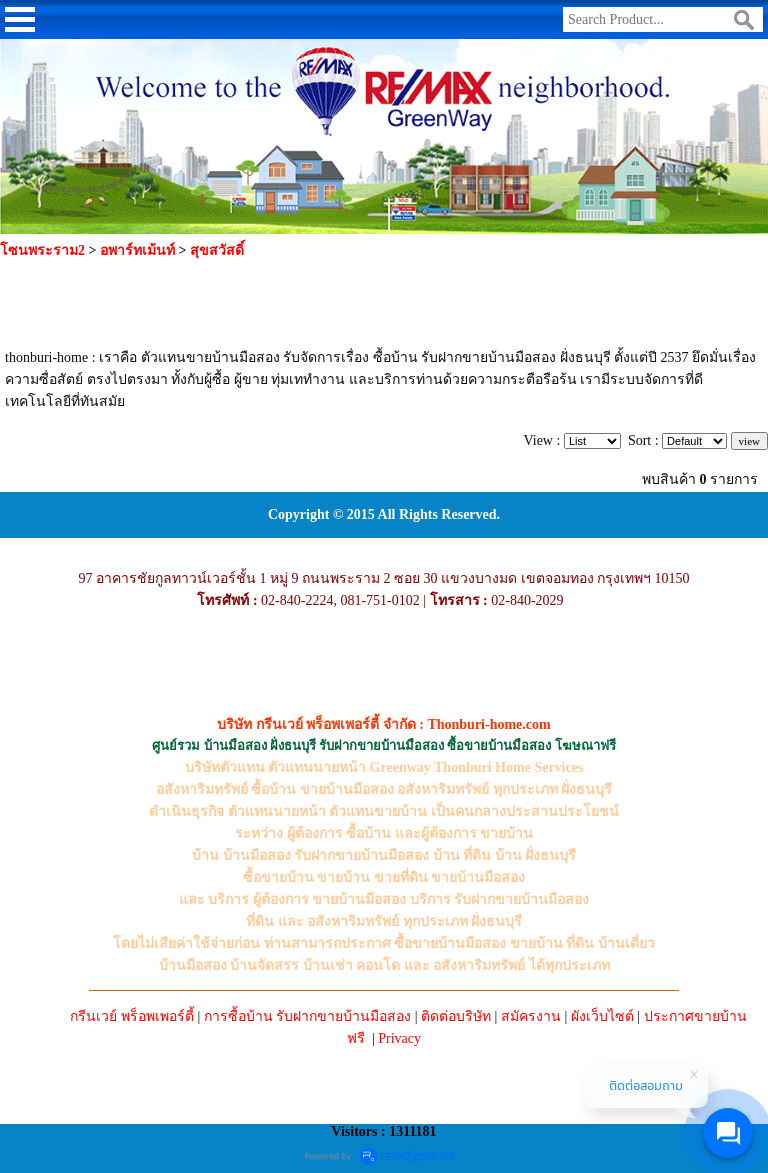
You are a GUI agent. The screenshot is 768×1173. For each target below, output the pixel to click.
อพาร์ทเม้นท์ (137, 250)
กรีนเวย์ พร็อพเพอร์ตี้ (132, 1016)
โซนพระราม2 (42, 250)
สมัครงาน (531, 1016)
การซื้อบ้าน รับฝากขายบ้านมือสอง (308, 1016)
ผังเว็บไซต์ (602, 1016)
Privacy (399, 1038)
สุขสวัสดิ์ (217, 250)
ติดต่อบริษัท (456, 1016)
